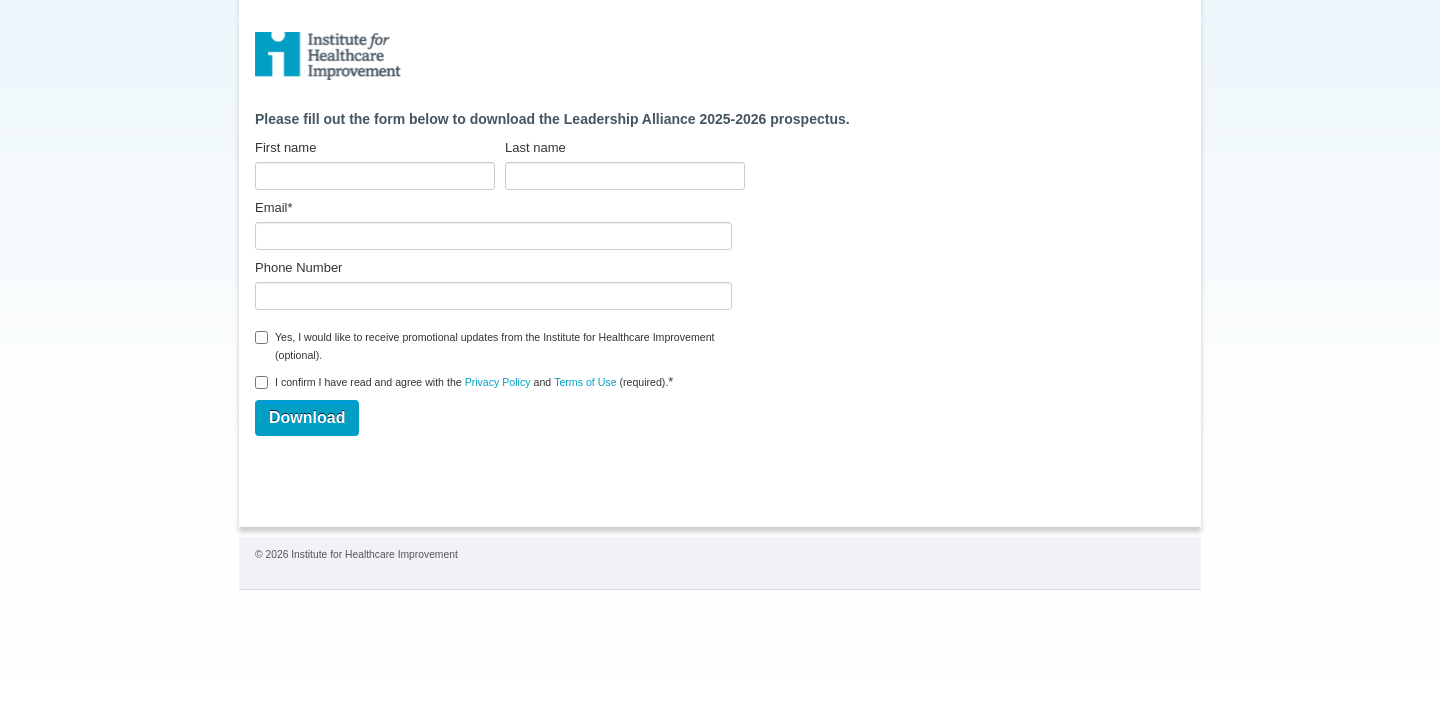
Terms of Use (585, 382)
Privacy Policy (498, 382)
